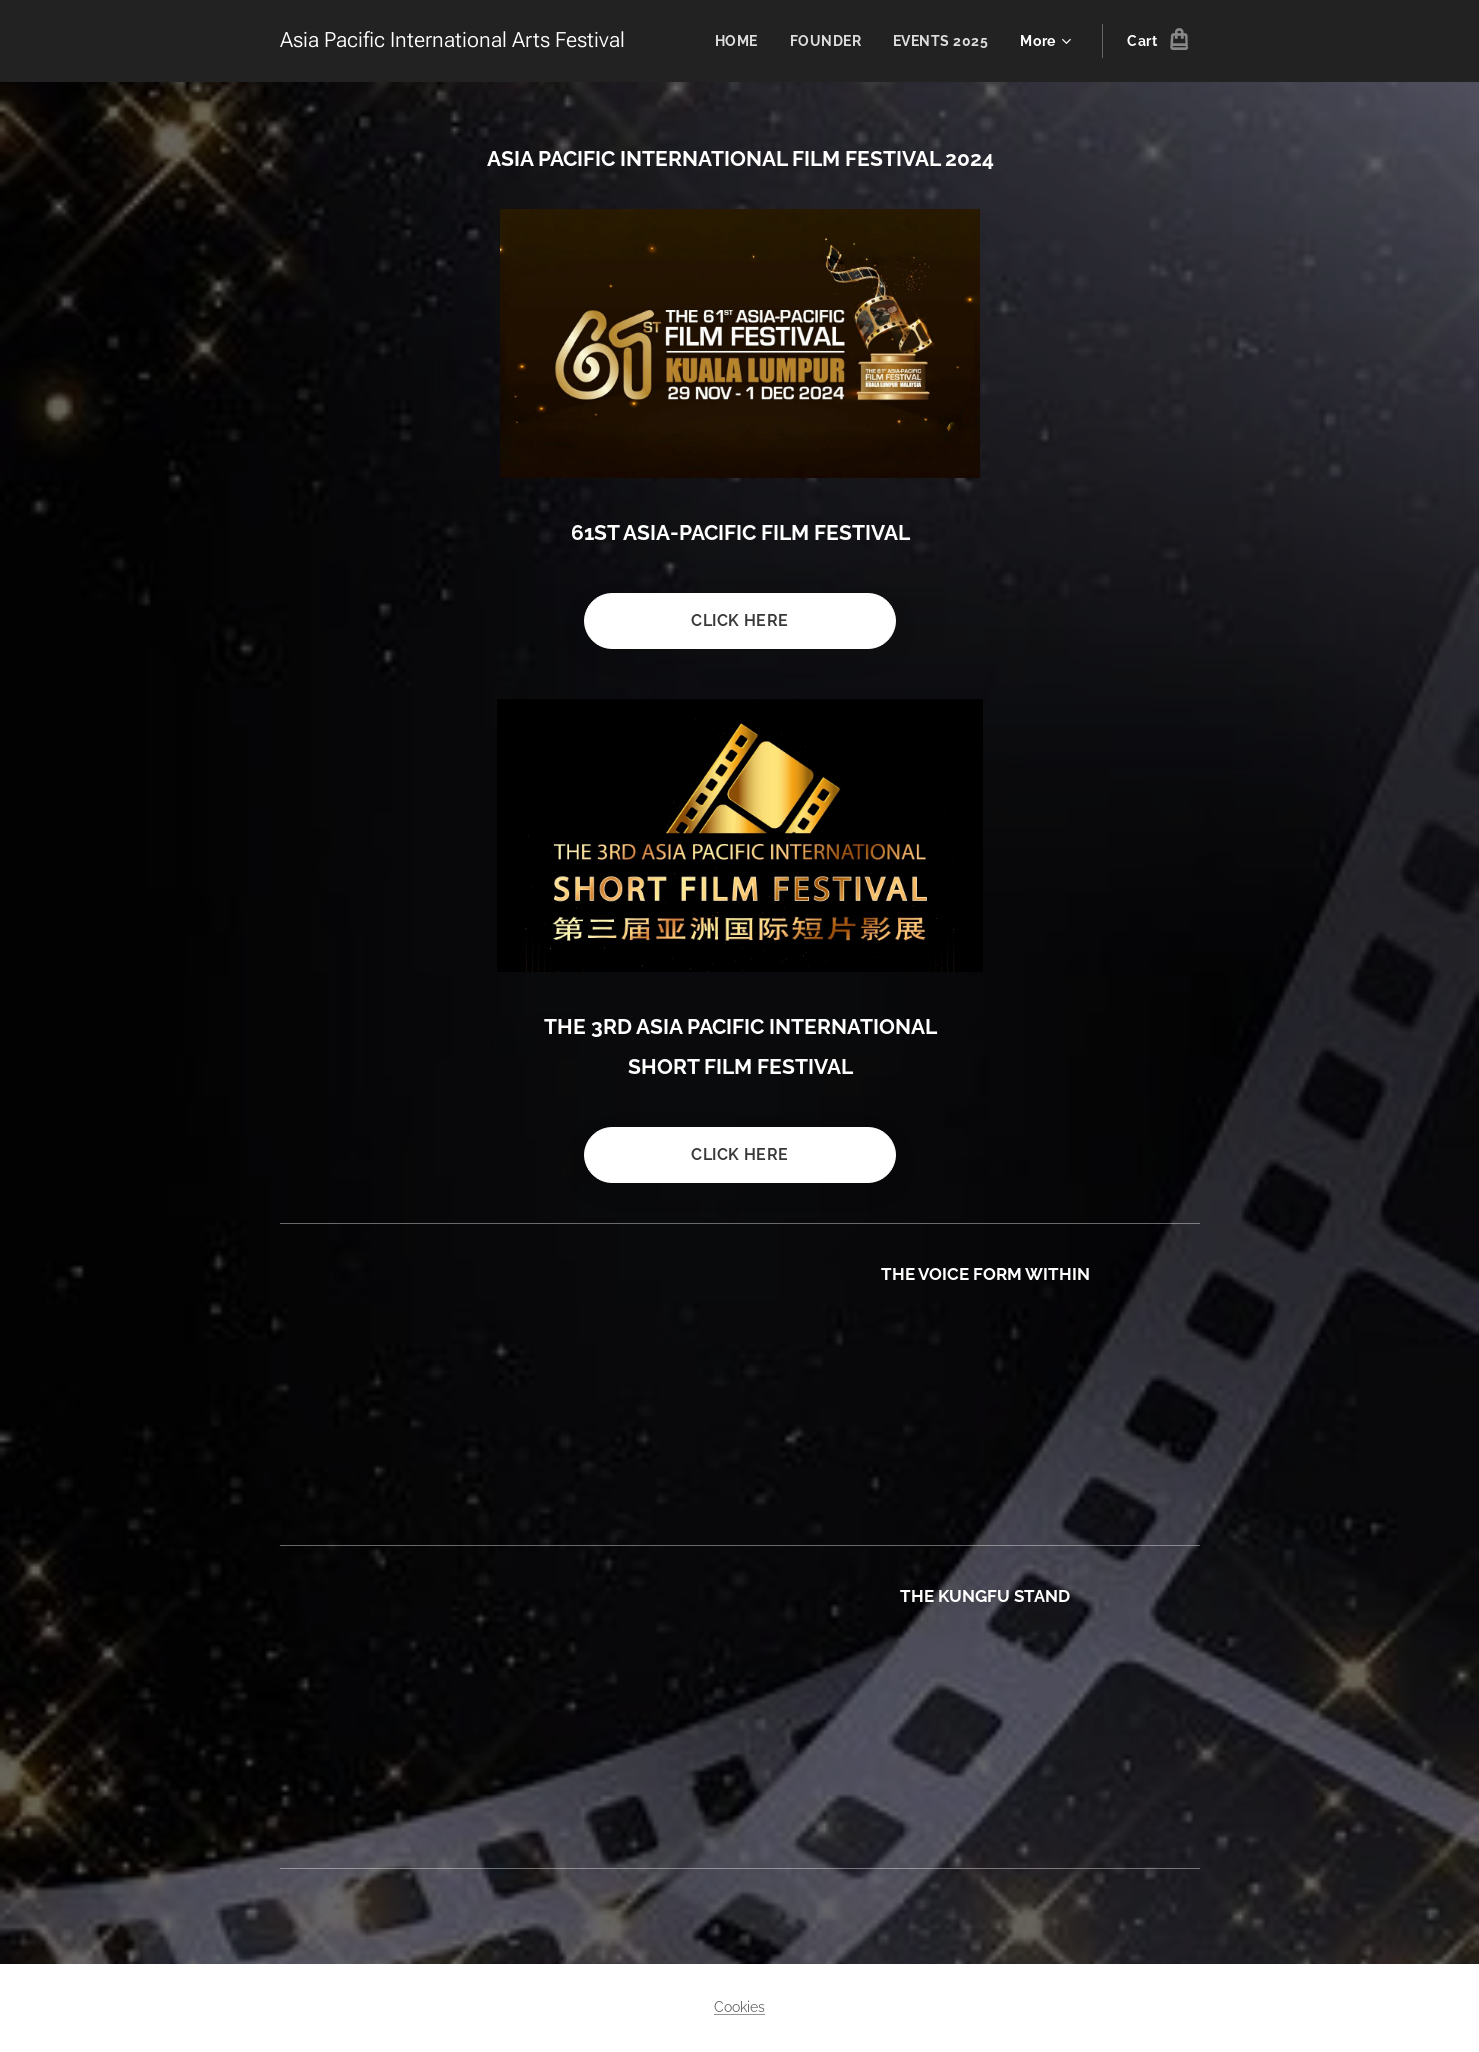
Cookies (739, 2007)
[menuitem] (737, 41)
